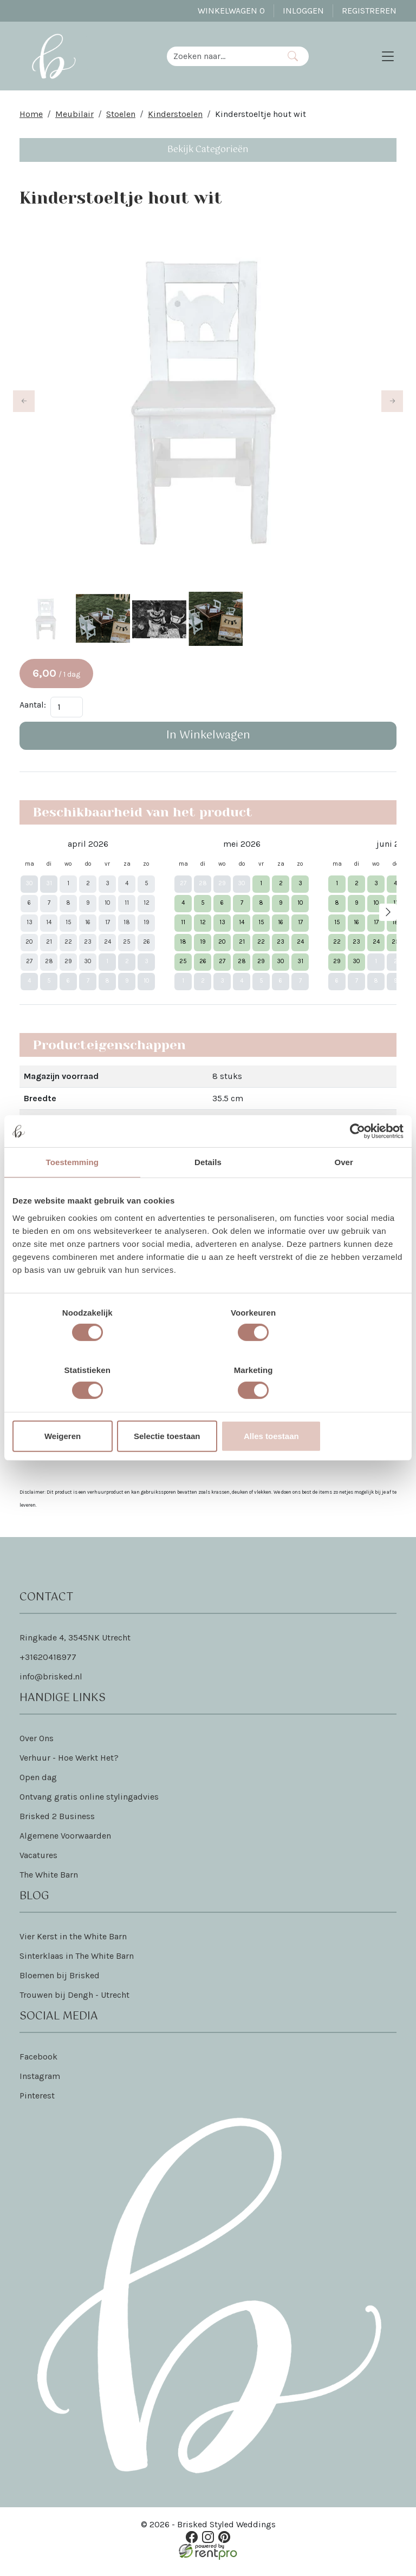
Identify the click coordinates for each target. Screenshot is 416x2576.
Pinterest (37, 2102)
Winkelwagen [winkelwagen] (231, 10)
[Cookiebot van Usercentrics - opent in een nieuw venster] (356, 1160)
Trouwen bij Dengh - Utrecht (74, 2002)
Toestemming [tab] (72, 1191)
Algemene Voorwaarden (65, 1843)
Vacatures (38, 1862)
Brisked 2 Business (57, 1823)
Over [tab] (343, 1191)
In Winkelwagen (208, 741)
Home (31, 119)
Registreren (369, 10)
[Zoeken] (296, 58)
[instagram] (208, 2543)
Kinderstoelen (175, 119)
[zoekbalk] (225, 58)
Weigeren (76, 1407)
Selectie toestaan (208, 1407)
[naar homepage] (57, 58)
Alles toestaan (339, 1407)
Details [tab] (208, 1191)
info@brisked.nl (51, 1683)
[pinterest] (223, 2543)
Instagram (40, 2083)
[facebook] (193, 2543)
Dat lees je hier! (245, 1461)
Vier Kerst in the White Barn (73, 1943)
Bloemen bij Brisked (60, 1982)
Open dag (38, 1784)
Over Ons (37, 1745)
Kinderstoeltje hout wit (260, 119)
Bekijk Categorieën (208, 154)
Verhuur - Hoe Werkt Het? (69, 1765)
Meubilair (74, 119)
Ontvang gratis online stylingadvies (89, 1804)
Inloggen (303, 10)
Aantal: (33, 710)
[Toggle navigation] (387, 58)
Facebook (38, 2063)
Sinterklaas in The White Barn (77, 1963)
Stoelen (120, 119)
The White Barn (49, 1882)
